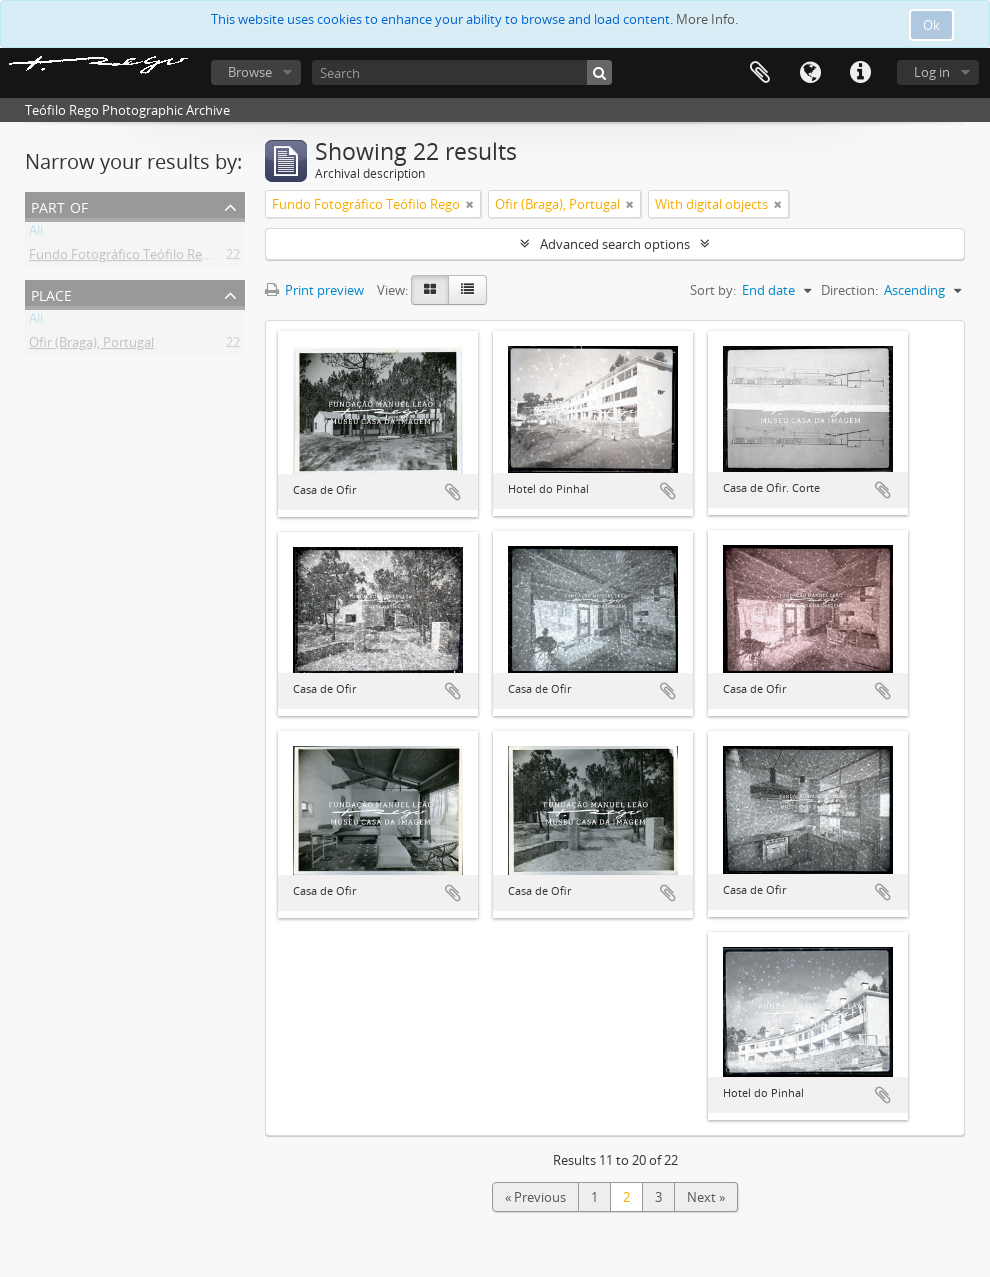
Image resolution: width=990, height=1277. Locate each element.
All (36, 234)
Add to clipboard (453, 492)
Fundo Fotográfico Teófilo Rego (123, 258)
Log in (932, 72)
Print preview (314, 290)
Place (51, 293)
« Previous (535, 1197)
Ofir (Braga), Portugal (91, 346)
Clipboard (760, 73)
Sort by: (713, 290)
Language (810, 73)
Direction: (849, 290)
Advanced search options (615, 244)
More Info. (707, 19)
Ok (931, 25)
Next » (706, 1197)
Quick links (860, 73)
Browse (250, 72)
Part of (59, 205)
